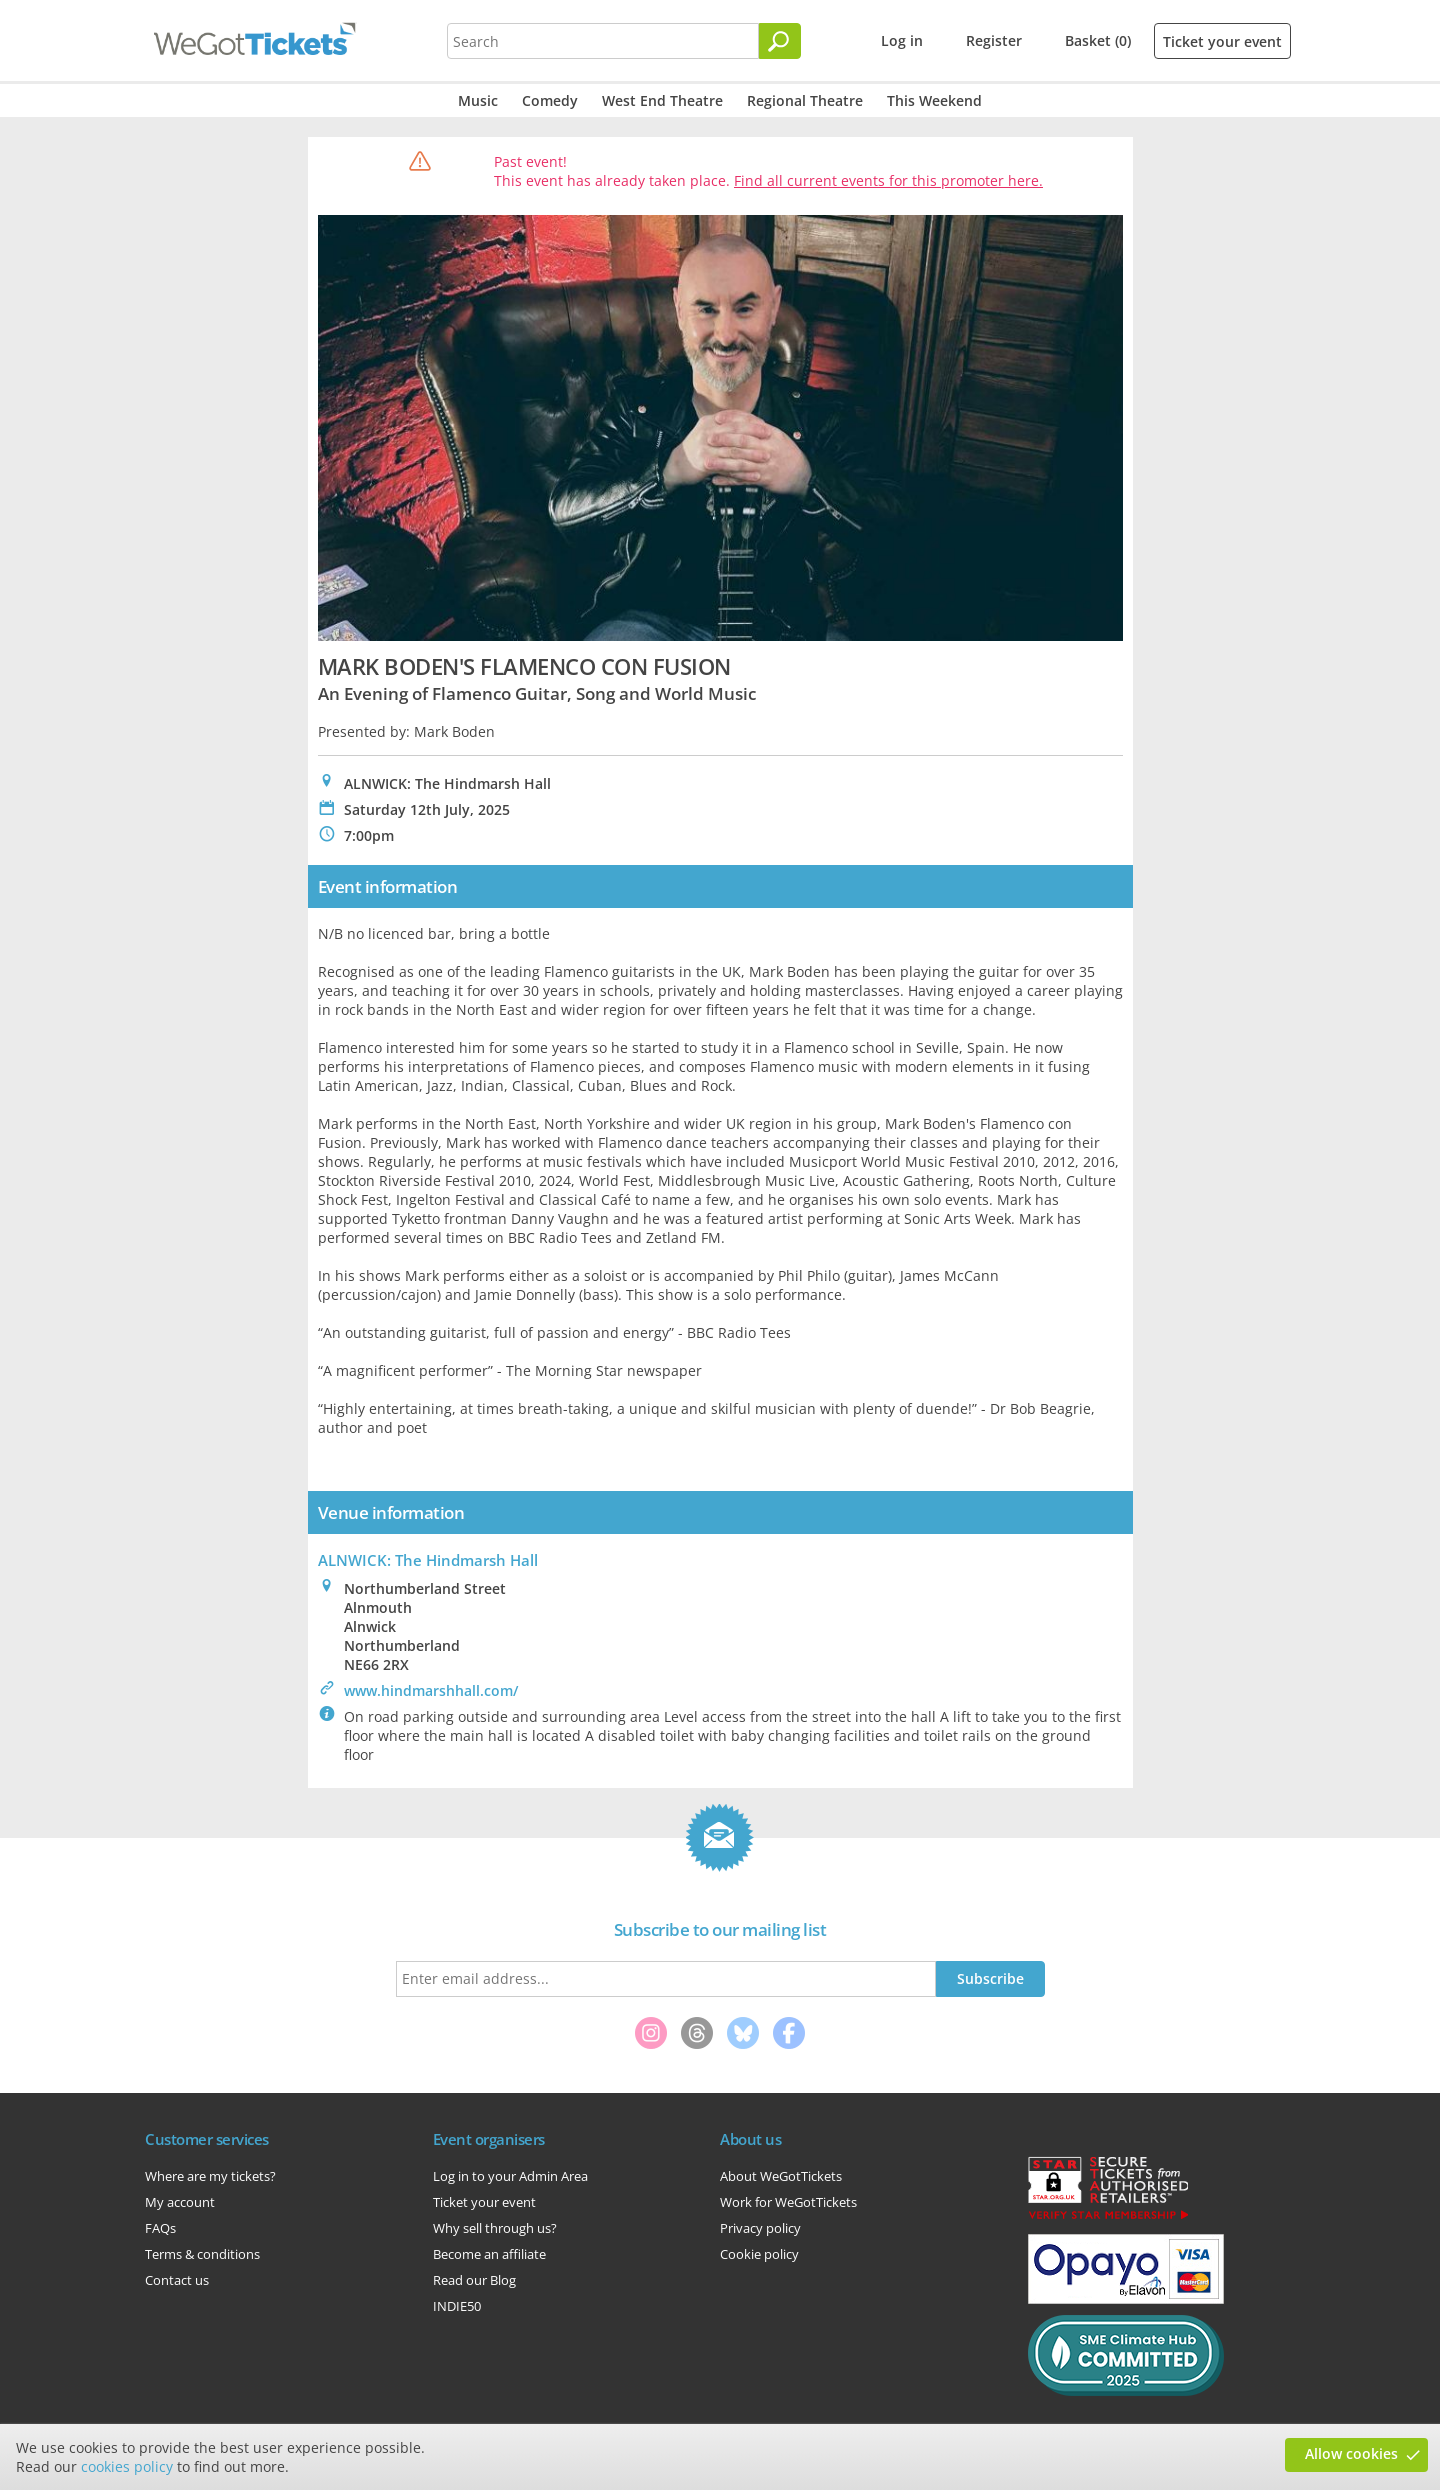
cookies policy (127, 2466)
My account (180, 2202)
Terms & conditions (202, 2254)
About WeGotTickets (781, 2176)
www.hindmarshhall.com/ (431, 1690)
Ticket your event (1222, 41)
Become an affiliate (489, 2254)
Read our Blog (474, 2280)
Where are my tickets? (210, 2176)
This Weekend (934, 100)
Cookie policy (759, 2254)
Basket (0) (1098, 40)
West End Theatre (662, 100)
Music (478, 100)
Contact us (177, 2280)
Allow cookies (1351, 2453)
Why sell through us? (495, 2228)
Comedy (550, 100)
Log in (902, 40)
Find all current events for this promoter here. (888, 180)
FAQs (160, 2228)
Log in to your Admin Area (510, 2176)
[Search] (780, 41)
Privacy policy (760, 2228)
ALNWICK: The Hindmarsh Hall (428, 1560)
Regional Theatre (805, 100)
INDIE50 (457, 2306)
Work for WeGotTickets (788, 2202)
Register (994, 40)
